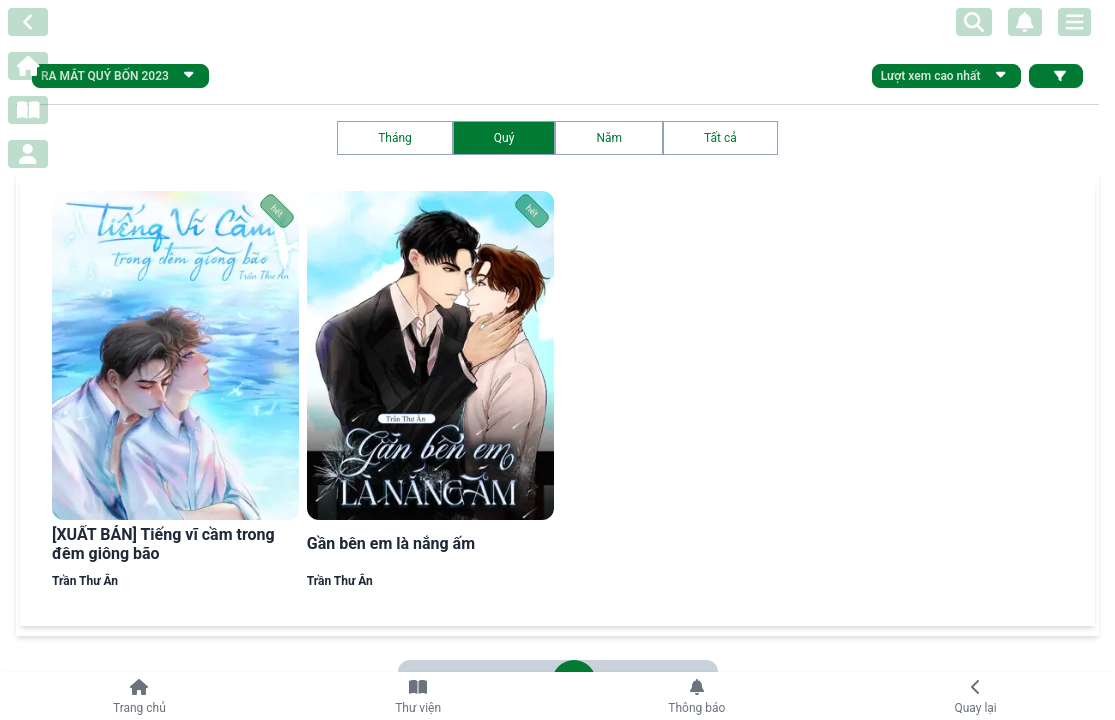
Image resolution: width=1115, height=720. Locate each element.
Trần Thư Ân (85, 581)
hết (276, 211)
